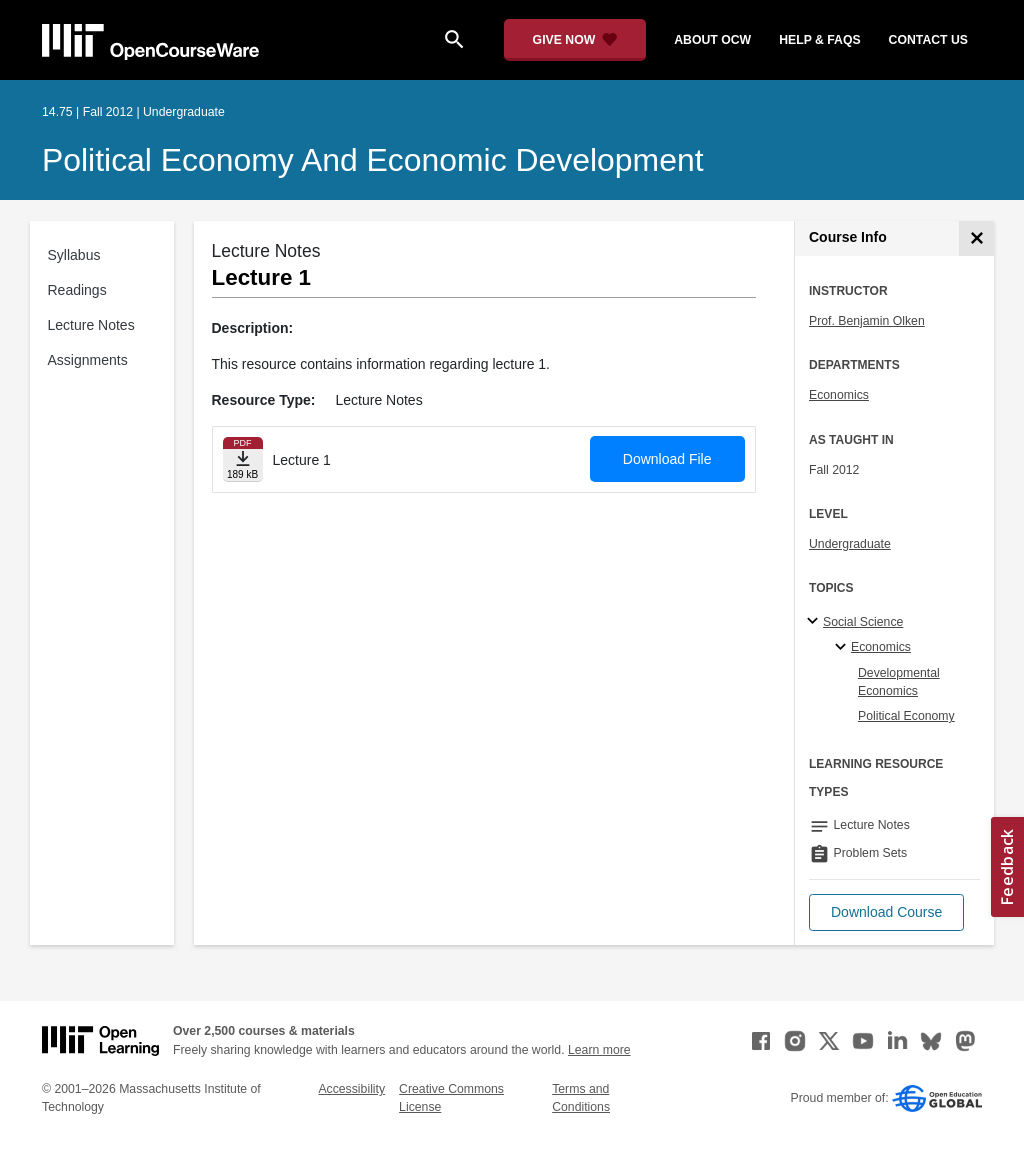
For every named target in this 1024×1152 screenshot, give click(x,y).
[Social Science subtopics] (815, 622)
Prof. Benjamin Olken (867, 321)
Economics (839, 395)
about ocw (712, 40)
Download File (667, 459)
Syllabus (74, 255)
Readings (77, 290)
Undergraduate (850, 544)
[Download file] (243, 459)
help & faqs (819, 40)
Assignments (88, 360)
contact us (928, 40)
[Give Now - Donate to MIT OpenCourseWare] (575, 40)
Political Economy (906, 716)
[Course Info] (976, 238)
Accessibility (351, 1089)
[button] (886, 912)
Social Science (863, 622)
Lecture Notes (91, 325)
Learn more (599, 1050)
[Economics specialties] (843, 648)
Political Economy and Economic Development (373, 160)
